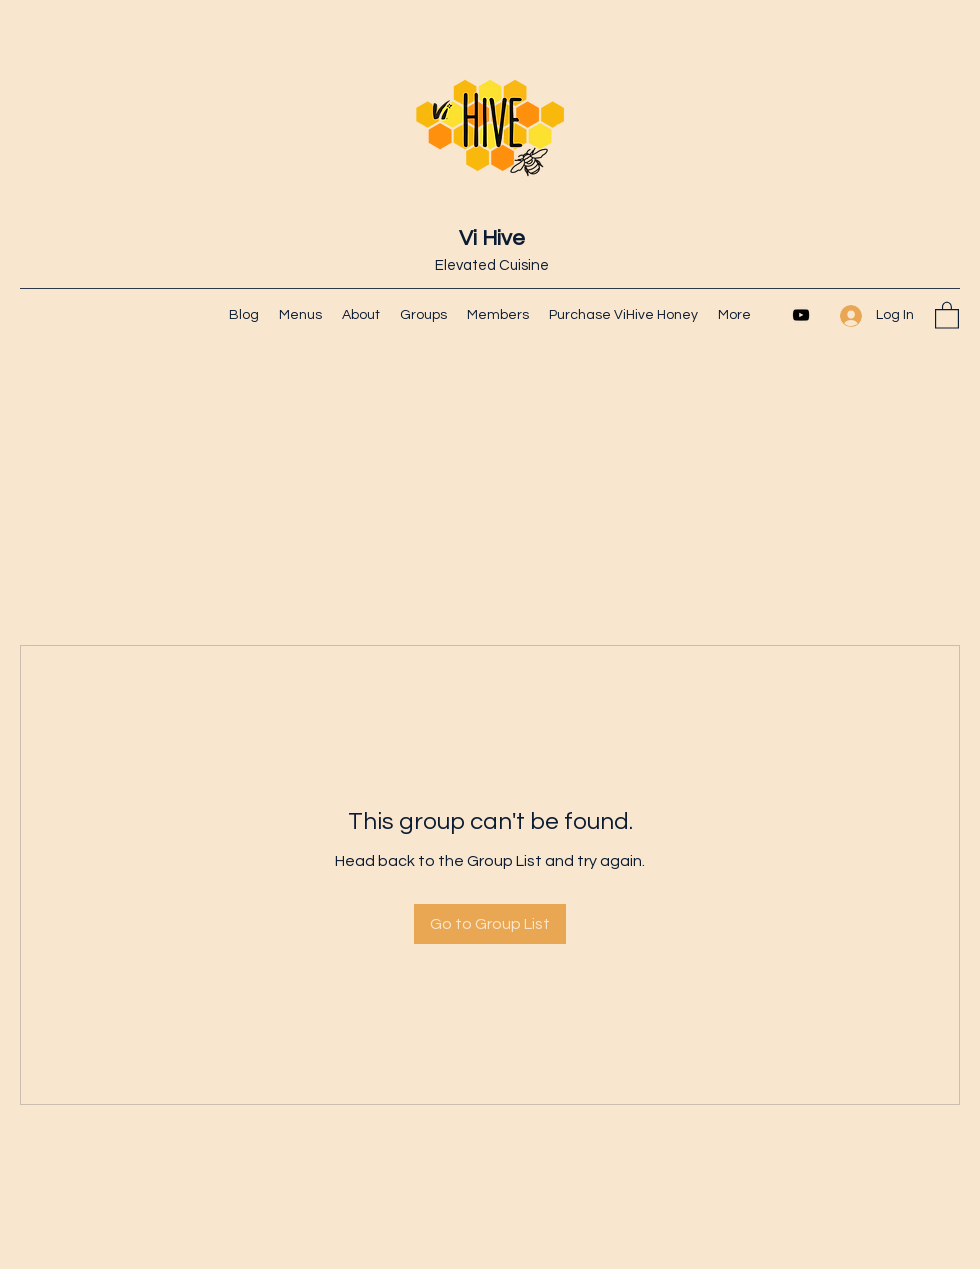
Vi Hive (492, 238)
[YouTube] (801, 315)
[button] (947, 314)
